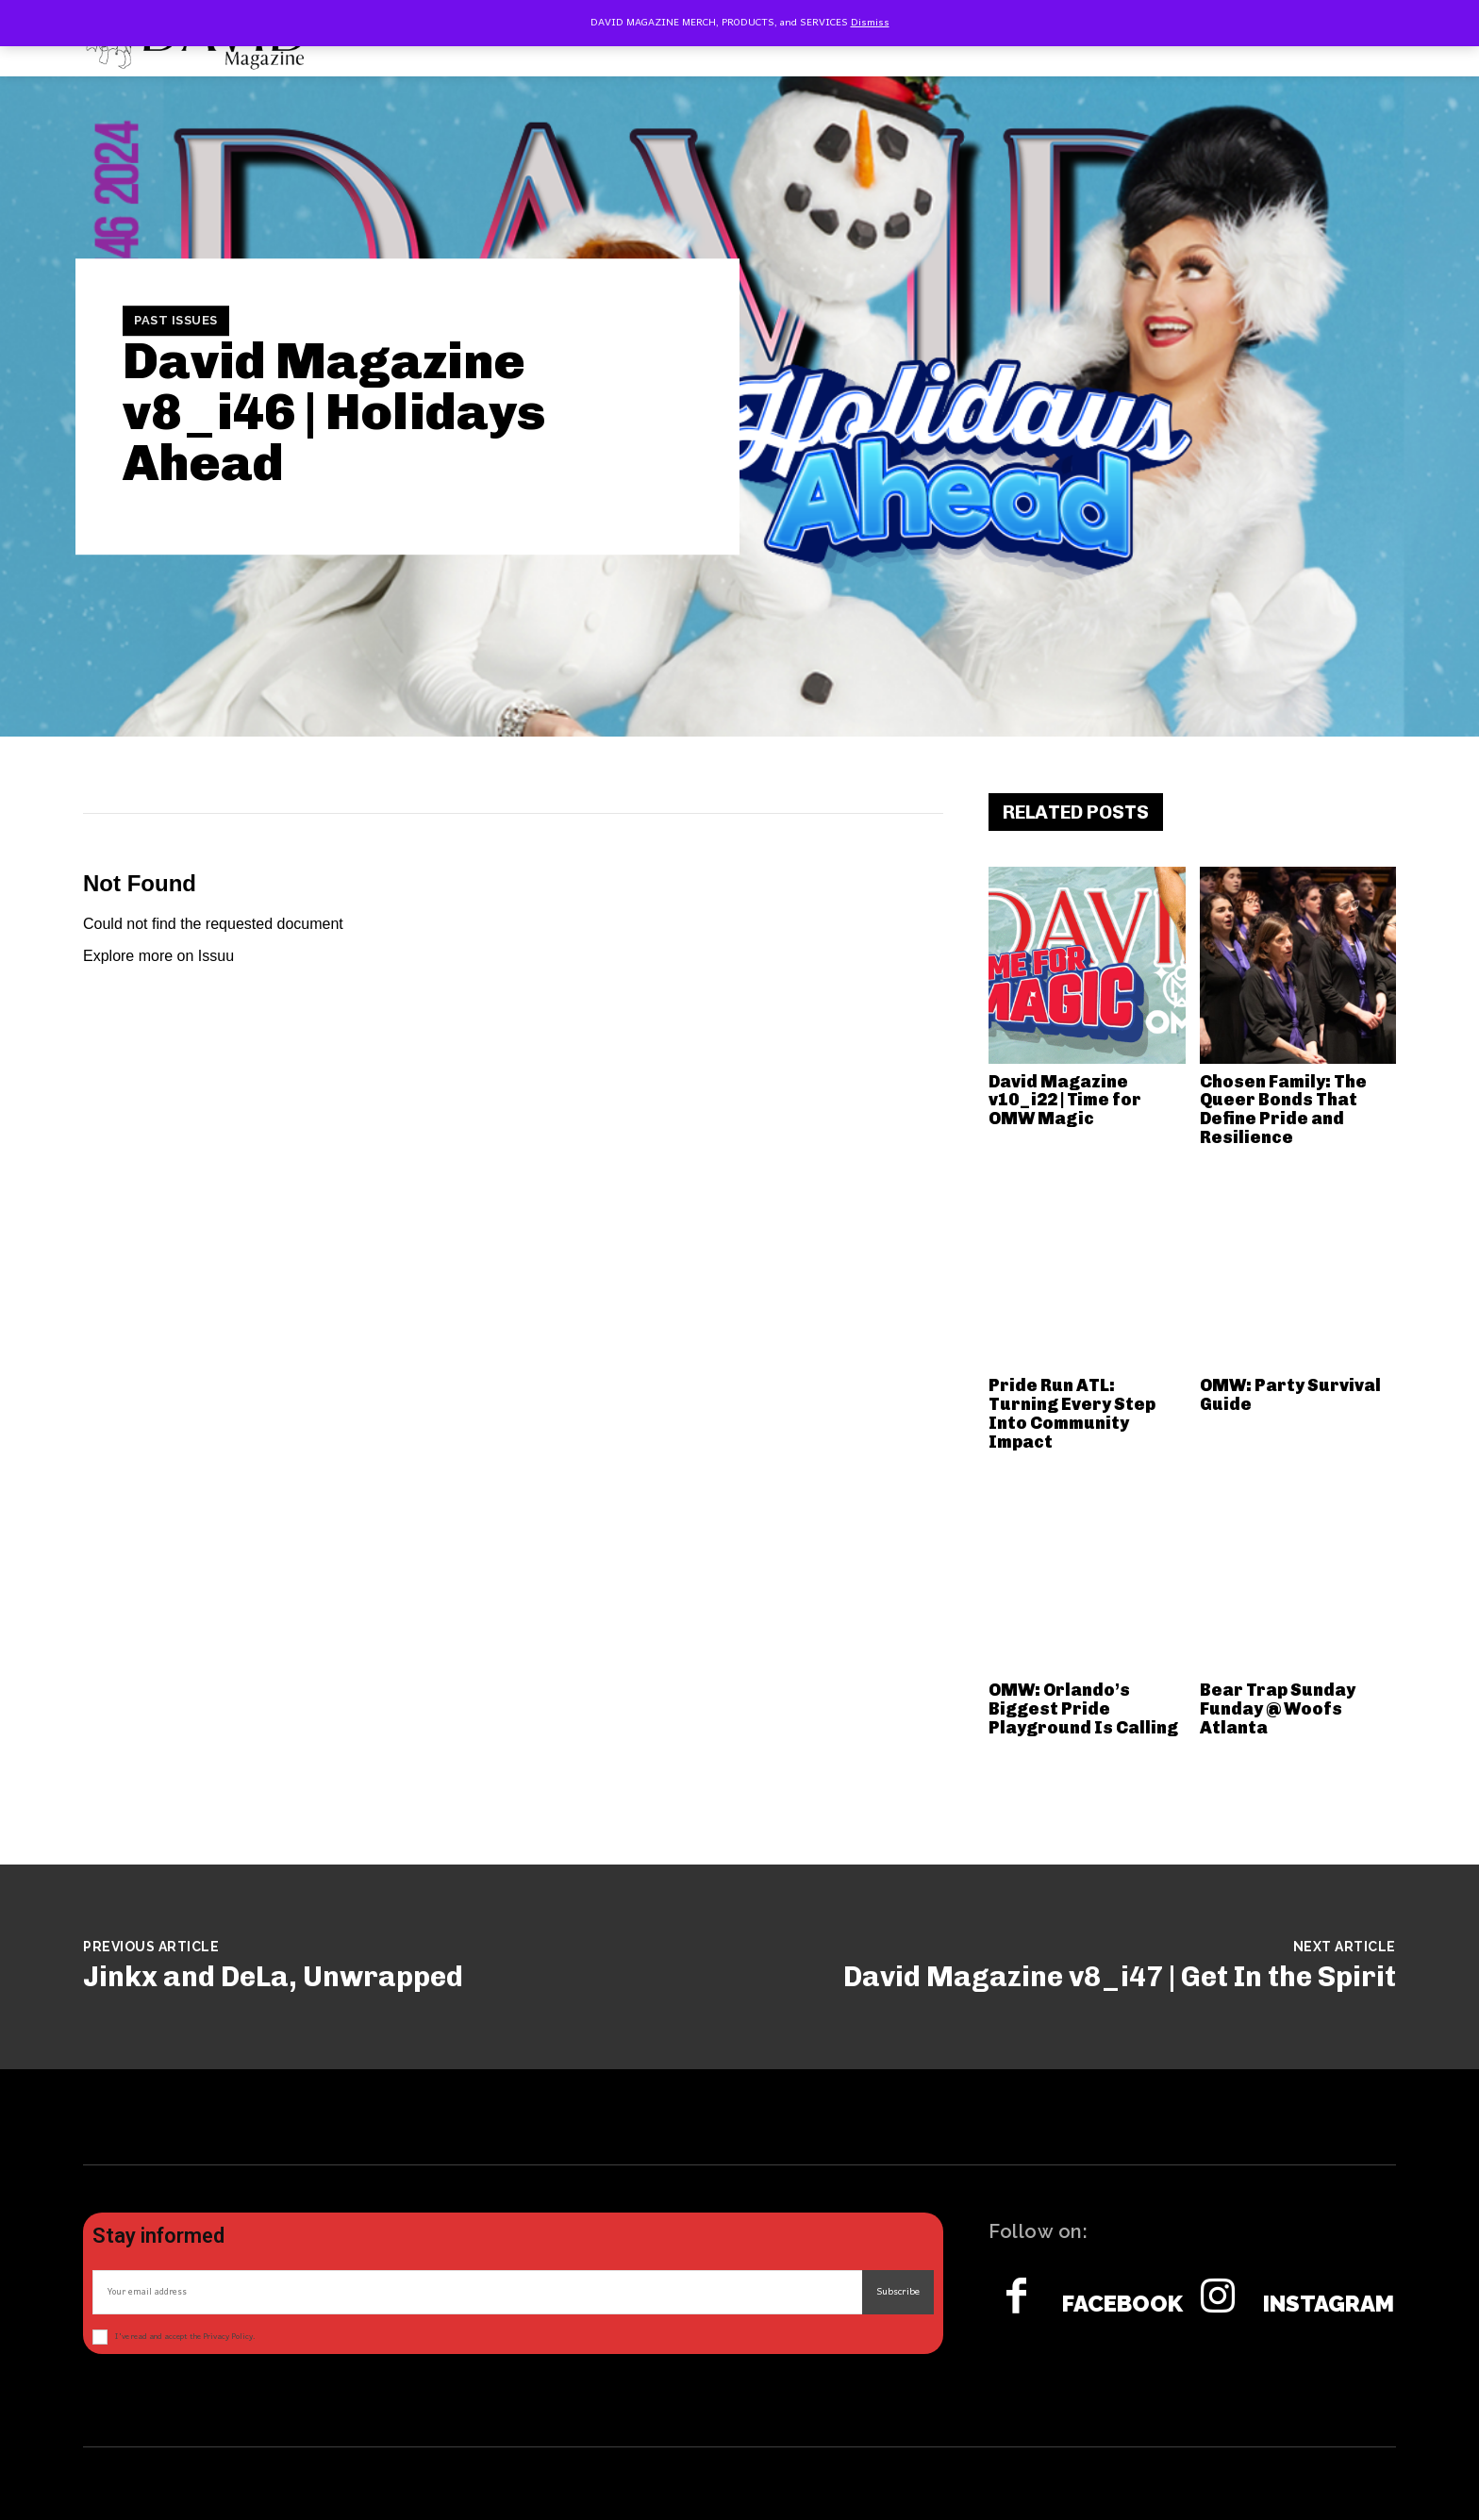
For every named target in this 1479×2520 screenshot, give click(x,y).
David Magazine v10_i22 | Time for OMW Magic (1065, 1100)
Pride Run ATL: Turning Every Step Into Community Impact (1072, 1413)
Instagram (1328, 2304)
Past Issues (176, 321)
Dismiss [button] (870, 22)
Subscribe (898, 2291)
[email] (477, 2292)
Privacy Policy (228, 2337)
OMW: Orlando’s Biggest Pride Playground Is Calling (1083, 1709)
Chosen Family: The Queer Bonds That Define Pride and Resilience (1283, 1109)
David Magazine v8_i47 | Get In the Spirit (1119, 1977)
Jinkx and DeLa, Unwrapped (273, 1977)
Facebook (1122, 2304)
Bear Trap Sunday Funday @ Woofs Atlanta (1277, 1709)
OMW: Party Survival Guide (1290, 1395)
